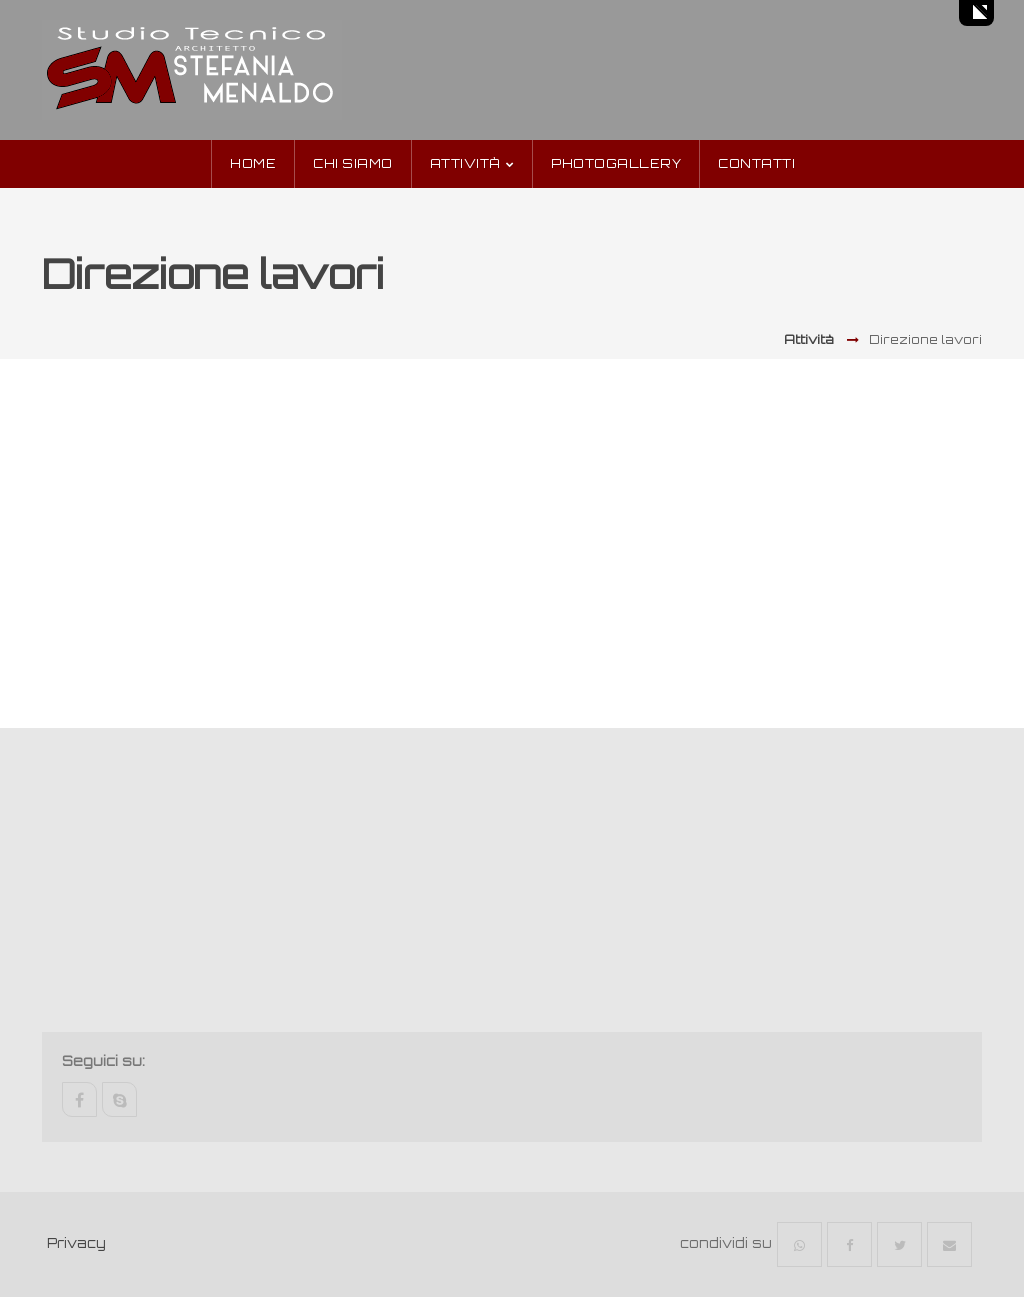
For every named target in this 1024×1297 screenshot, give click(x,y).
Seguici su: (103, 1061)
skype (119, 1099)
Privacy (76, 1243)
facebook (79, 1099)
